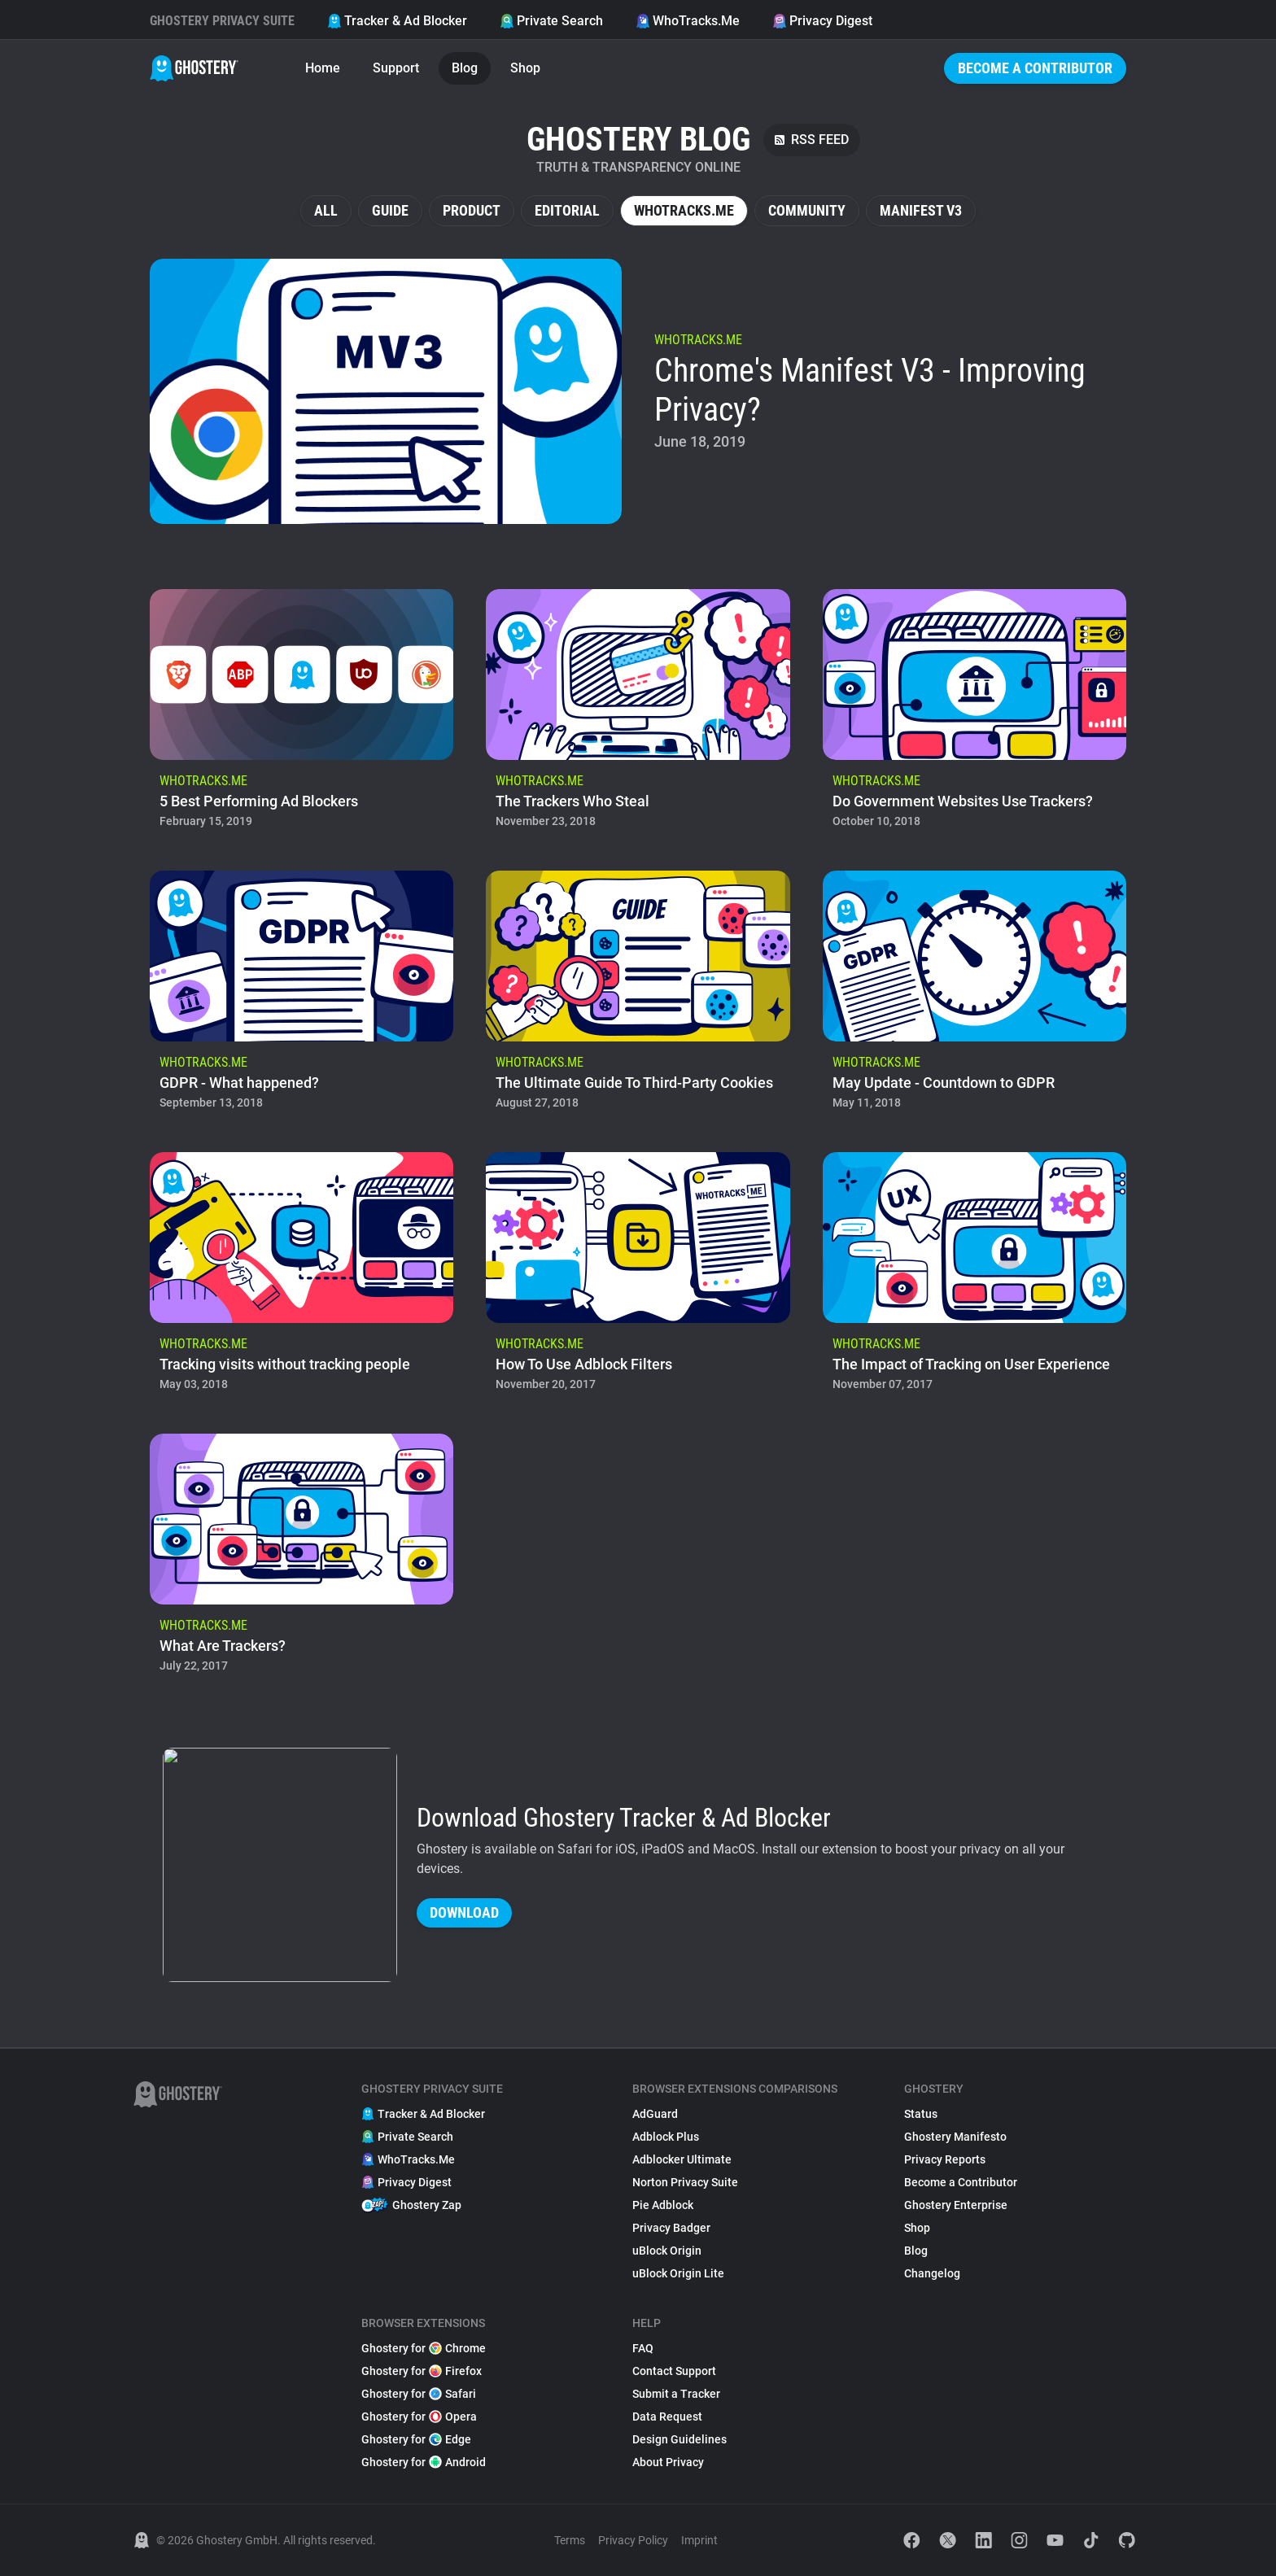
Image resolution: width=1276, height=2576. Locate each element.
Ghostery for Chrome (423, 2348)
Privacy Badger (671, 2227)
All (326, 210)
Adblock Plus (665, 2136)
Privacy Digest (822, 20)
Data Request (667, 2416)
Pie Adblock (662, 2204)
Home (322, 68)
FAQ (642, 2348)
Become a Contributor (1035, 67)
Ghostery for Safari (418, 2393)
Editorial (567, 210)
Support (396, 68)
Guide (390, 210)
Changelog (932, 2273)
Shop (525, 68)
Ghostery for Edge (416, 2439)
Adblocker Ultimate (682, 2159)
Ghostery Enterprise (955, 2204)
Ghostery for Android (423, 2462)
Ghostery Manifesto (955, 2136)
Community (807, 210)
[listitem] (638, 391)
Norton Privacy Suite (685, 2182)
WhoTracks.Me (688, 20)
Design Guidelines (679, 2439)
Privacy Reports (944, 2159)
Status (920, 2113)
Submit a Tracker (676, 2393)
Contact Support (674, 2370)
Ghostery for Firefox (421, 2370)
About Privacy (668, 2462)
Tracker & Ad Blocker (397, 20)
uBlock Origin (666, 2250)
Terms (569, 2540)
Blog (465, 68)
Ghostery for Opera (419, 2416)
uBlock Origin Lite (678, 2273)
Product (471, 210)
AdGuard (655, 2113)
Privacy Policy (633, 2540)
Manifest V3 (921, 210)
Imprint (699, 2540)
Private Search (551, 20)
